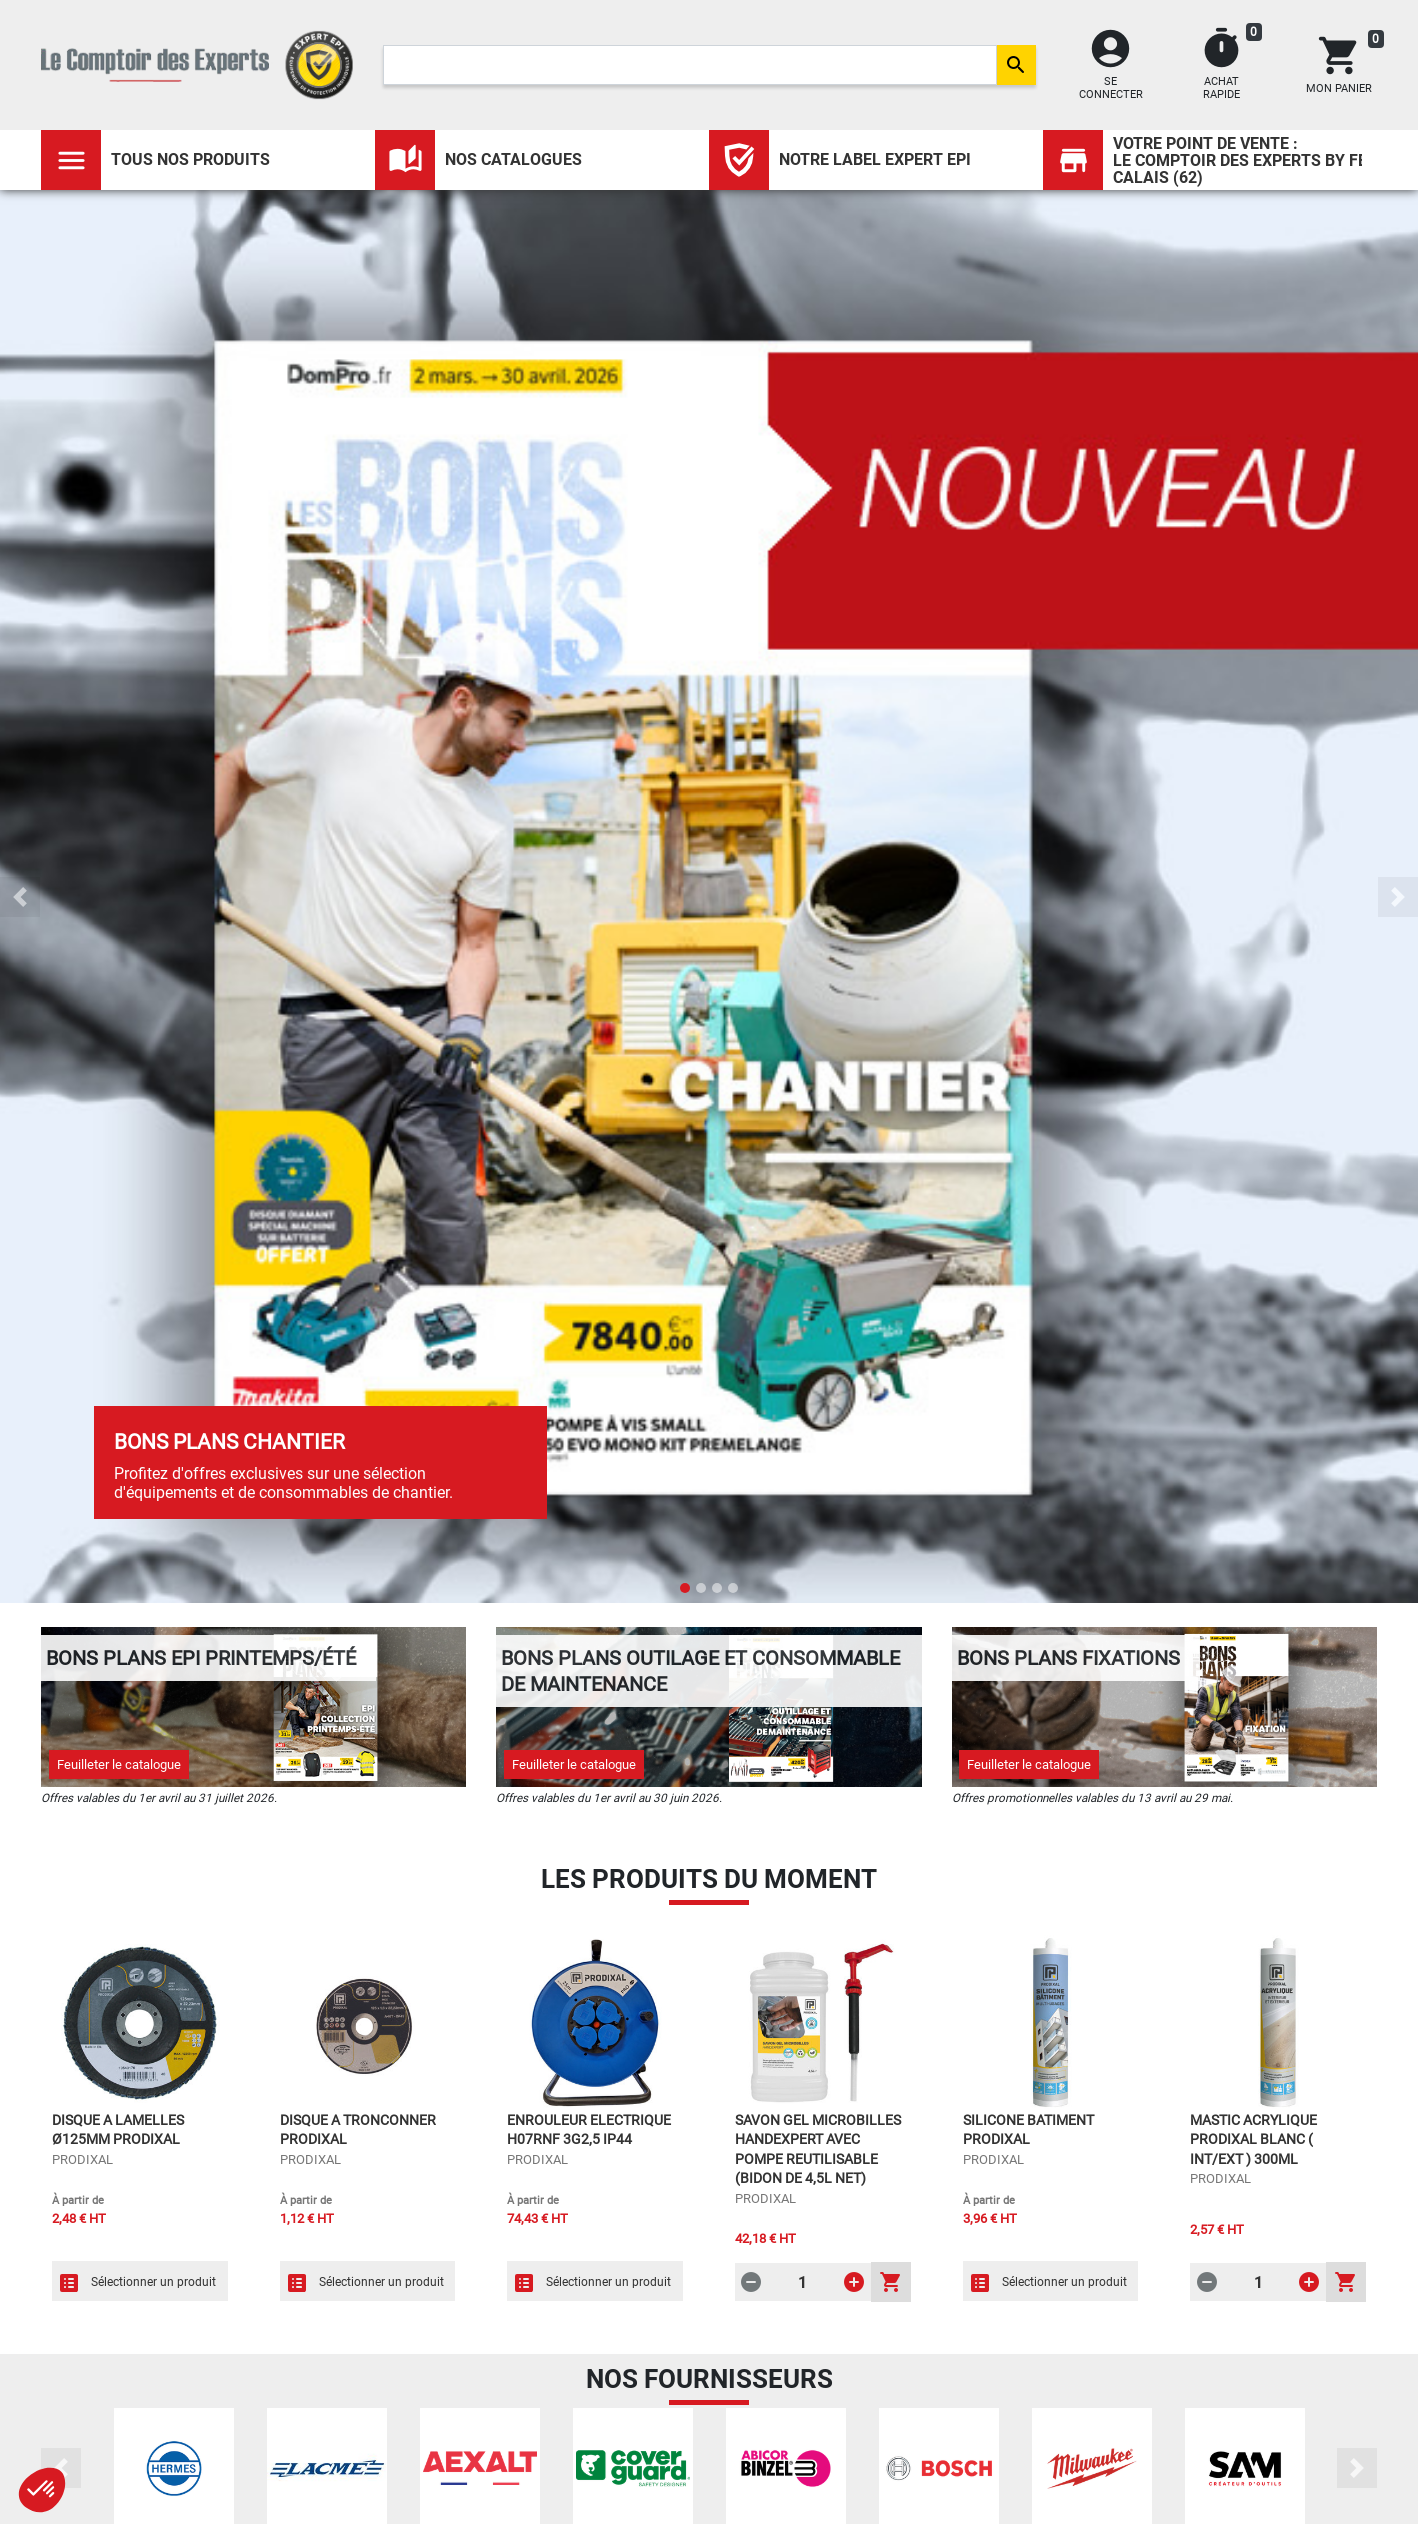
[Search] (690, 65)
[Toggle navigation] (71, 160)
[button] (20, 897)
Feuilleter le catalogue (119, 1764)
